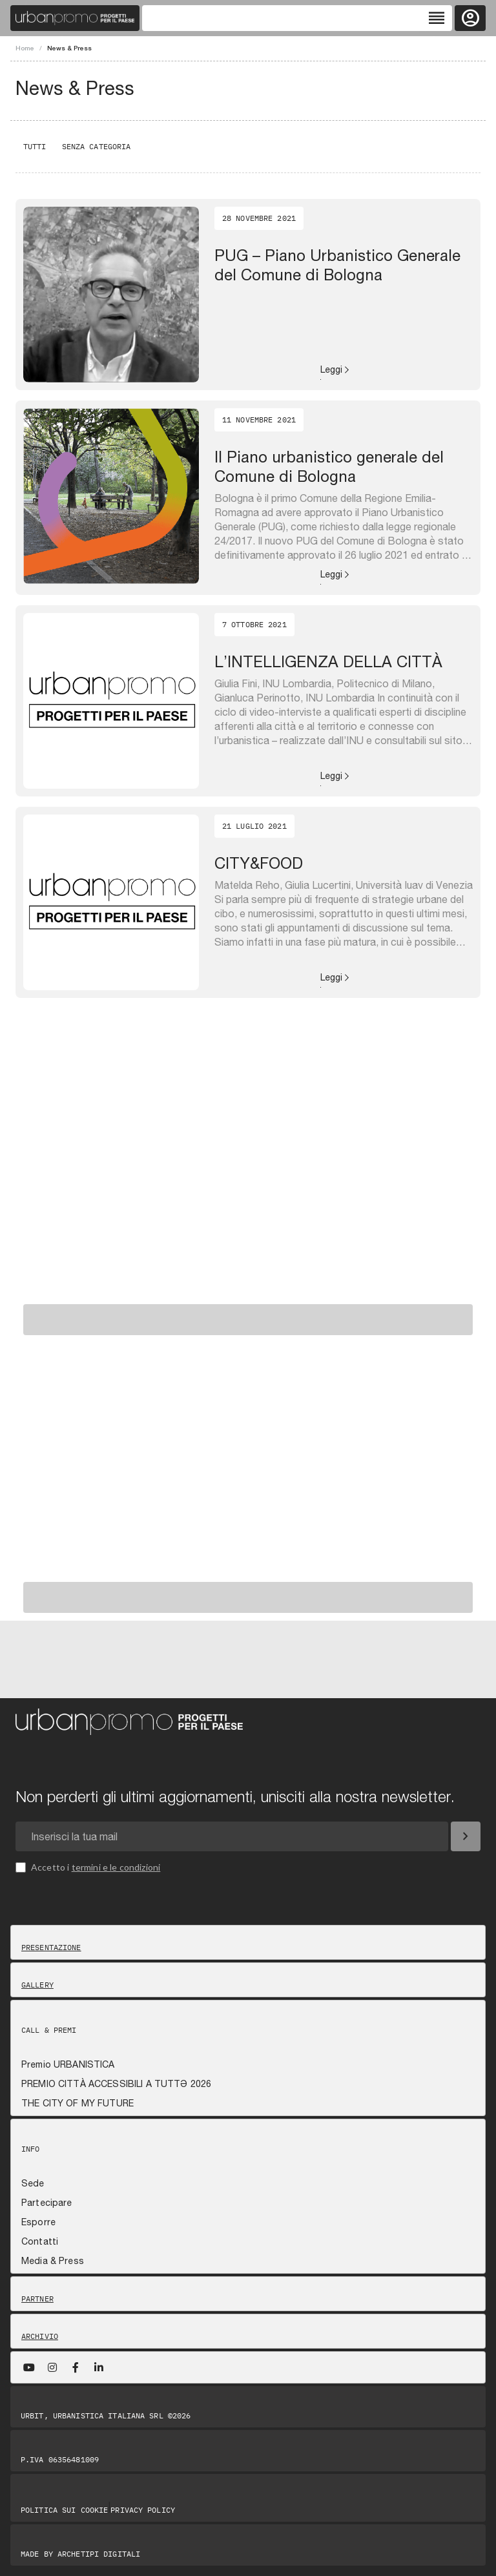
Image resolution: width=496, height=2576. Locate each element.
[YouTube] (29, 2367)
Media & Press (52, 2260)
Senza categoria (96, 146)
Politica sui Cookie (64, 2510)
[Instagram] (52, 2367)
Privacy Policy (142, 2510)
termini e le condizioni (116, 1867)
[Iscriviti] (465, 1836)
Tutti (34, 146)
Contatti (39, 2241)
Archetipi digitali (98, 2554)
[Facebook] (75, 2367)
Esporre (38, 2222)
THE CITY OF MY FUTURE (77, 2103)
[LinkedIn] (99, 2367)
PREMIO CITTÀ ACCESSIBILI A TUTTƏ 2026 (116, 2083)
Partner (37, 2299)
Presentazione (51, 1947)
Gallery (37, 1985)
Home (25, 48)
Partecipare (46, 2202)
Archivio (39, 2336)
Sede (33, 2183)
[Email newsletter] (232, 1836)
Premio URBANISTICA (68, 2064)
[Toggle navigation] (297, 18)
